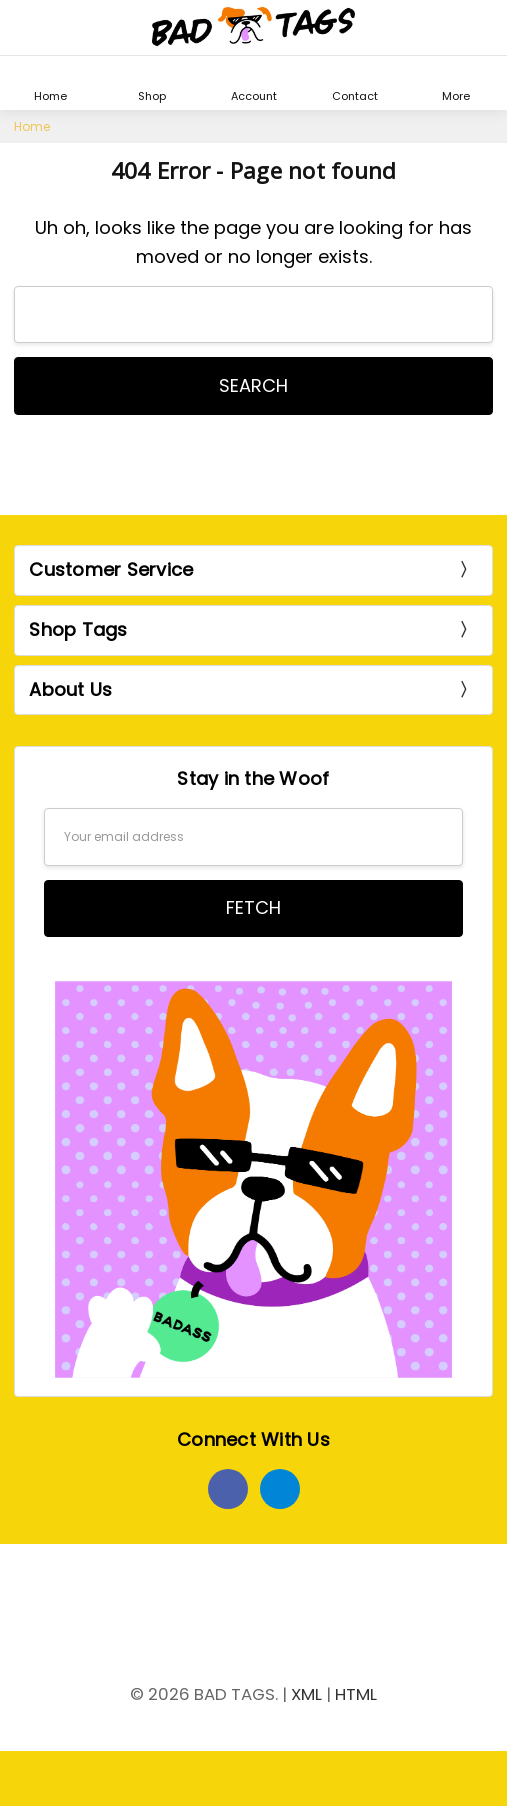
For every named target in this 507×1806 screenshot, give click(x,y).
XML (306, 1694)
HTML (356, 1694)
